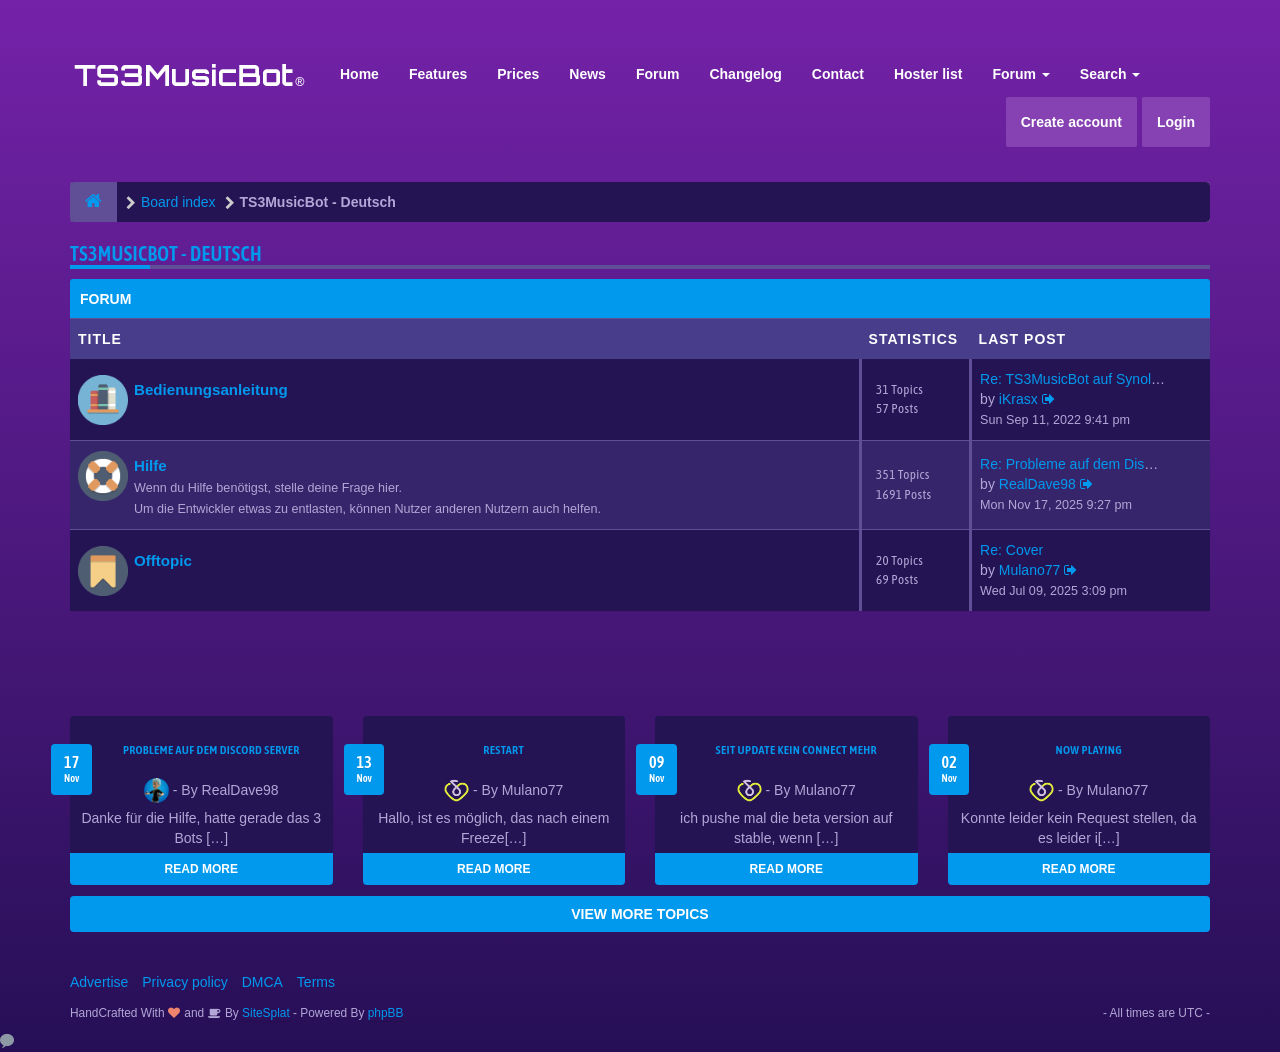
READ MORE (201, 869)
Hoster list (928, 74)
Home (359, 74)
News (587, 74)
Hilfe (150, 465)
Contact (838, 74)
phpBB (386, 1013)
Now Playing (1089, 750)
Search (1110, 74)
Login (1176, 122)
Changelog (745, 74)
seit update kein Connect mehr (796, 750)
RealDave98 (1037, 484)
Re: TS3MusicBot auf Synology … (1085, 379)
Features (438, 74)
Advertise (99, 982)
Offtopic (163, 560)
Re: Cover (1011, 550)
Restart (503, 750)
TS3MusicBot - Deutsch (166, 253)
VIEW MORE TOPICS (639, 914)
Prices (518, 74)
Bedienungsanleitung (211, 389)
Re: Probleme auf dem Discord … (1084, 464)
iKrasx (1018, 399)
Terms (316, 982)
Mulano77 (1030, 570)
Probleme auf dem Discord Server (211, 750)
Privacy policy (185, 982)
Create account (1071, 122)
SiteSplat (264, 1013)
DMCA (262, 982)
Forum (658, 74)
